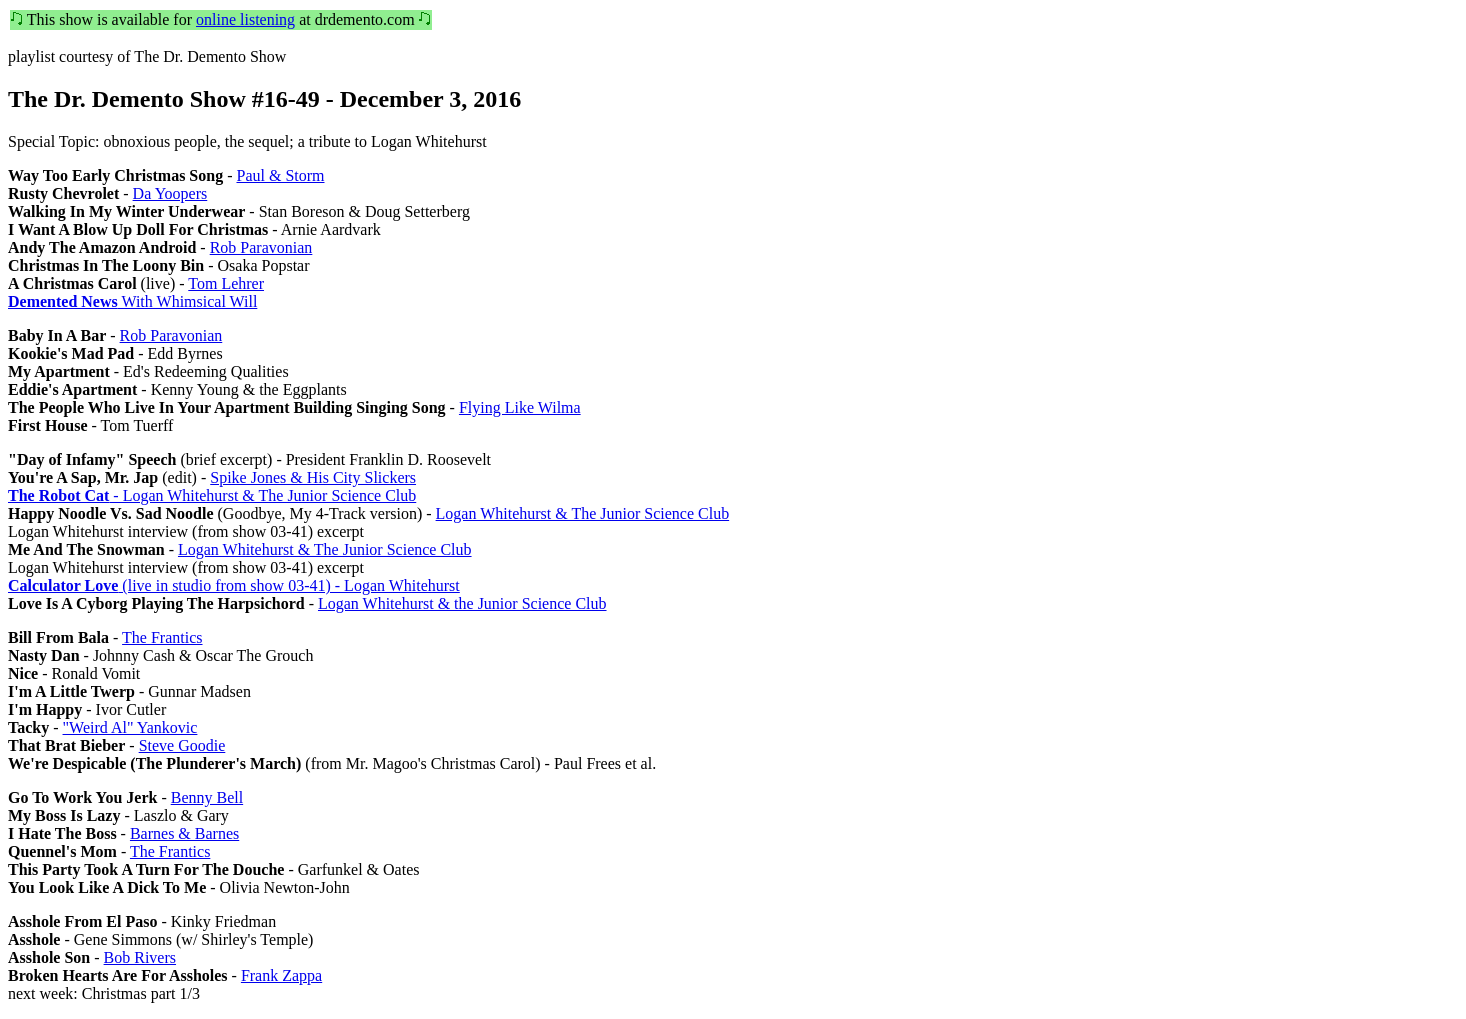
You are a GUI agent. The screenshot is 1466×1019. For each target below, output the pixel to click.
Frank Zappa (281, 975)
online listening (245, 19)
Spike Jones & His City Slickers (313, 477)
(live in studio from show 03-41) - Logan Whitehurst (234, 585)
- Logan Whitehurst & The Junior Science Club (212, 495)
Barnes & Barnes (184, 833)
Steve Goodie (182, 745)
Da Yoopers (170, 193)
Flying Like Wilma (520, 407)
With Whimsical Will (132, 301)
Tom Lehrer (226, 283)
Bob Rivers (140, 957)
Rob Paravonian (261, 247)
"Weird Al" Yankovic (130, 727)
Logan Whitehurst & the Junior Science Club (462, 603)
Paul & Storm (280, 175)
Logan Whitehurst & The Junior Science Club (583, 513)
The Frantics (162, 637)
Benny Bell (207, 797)
